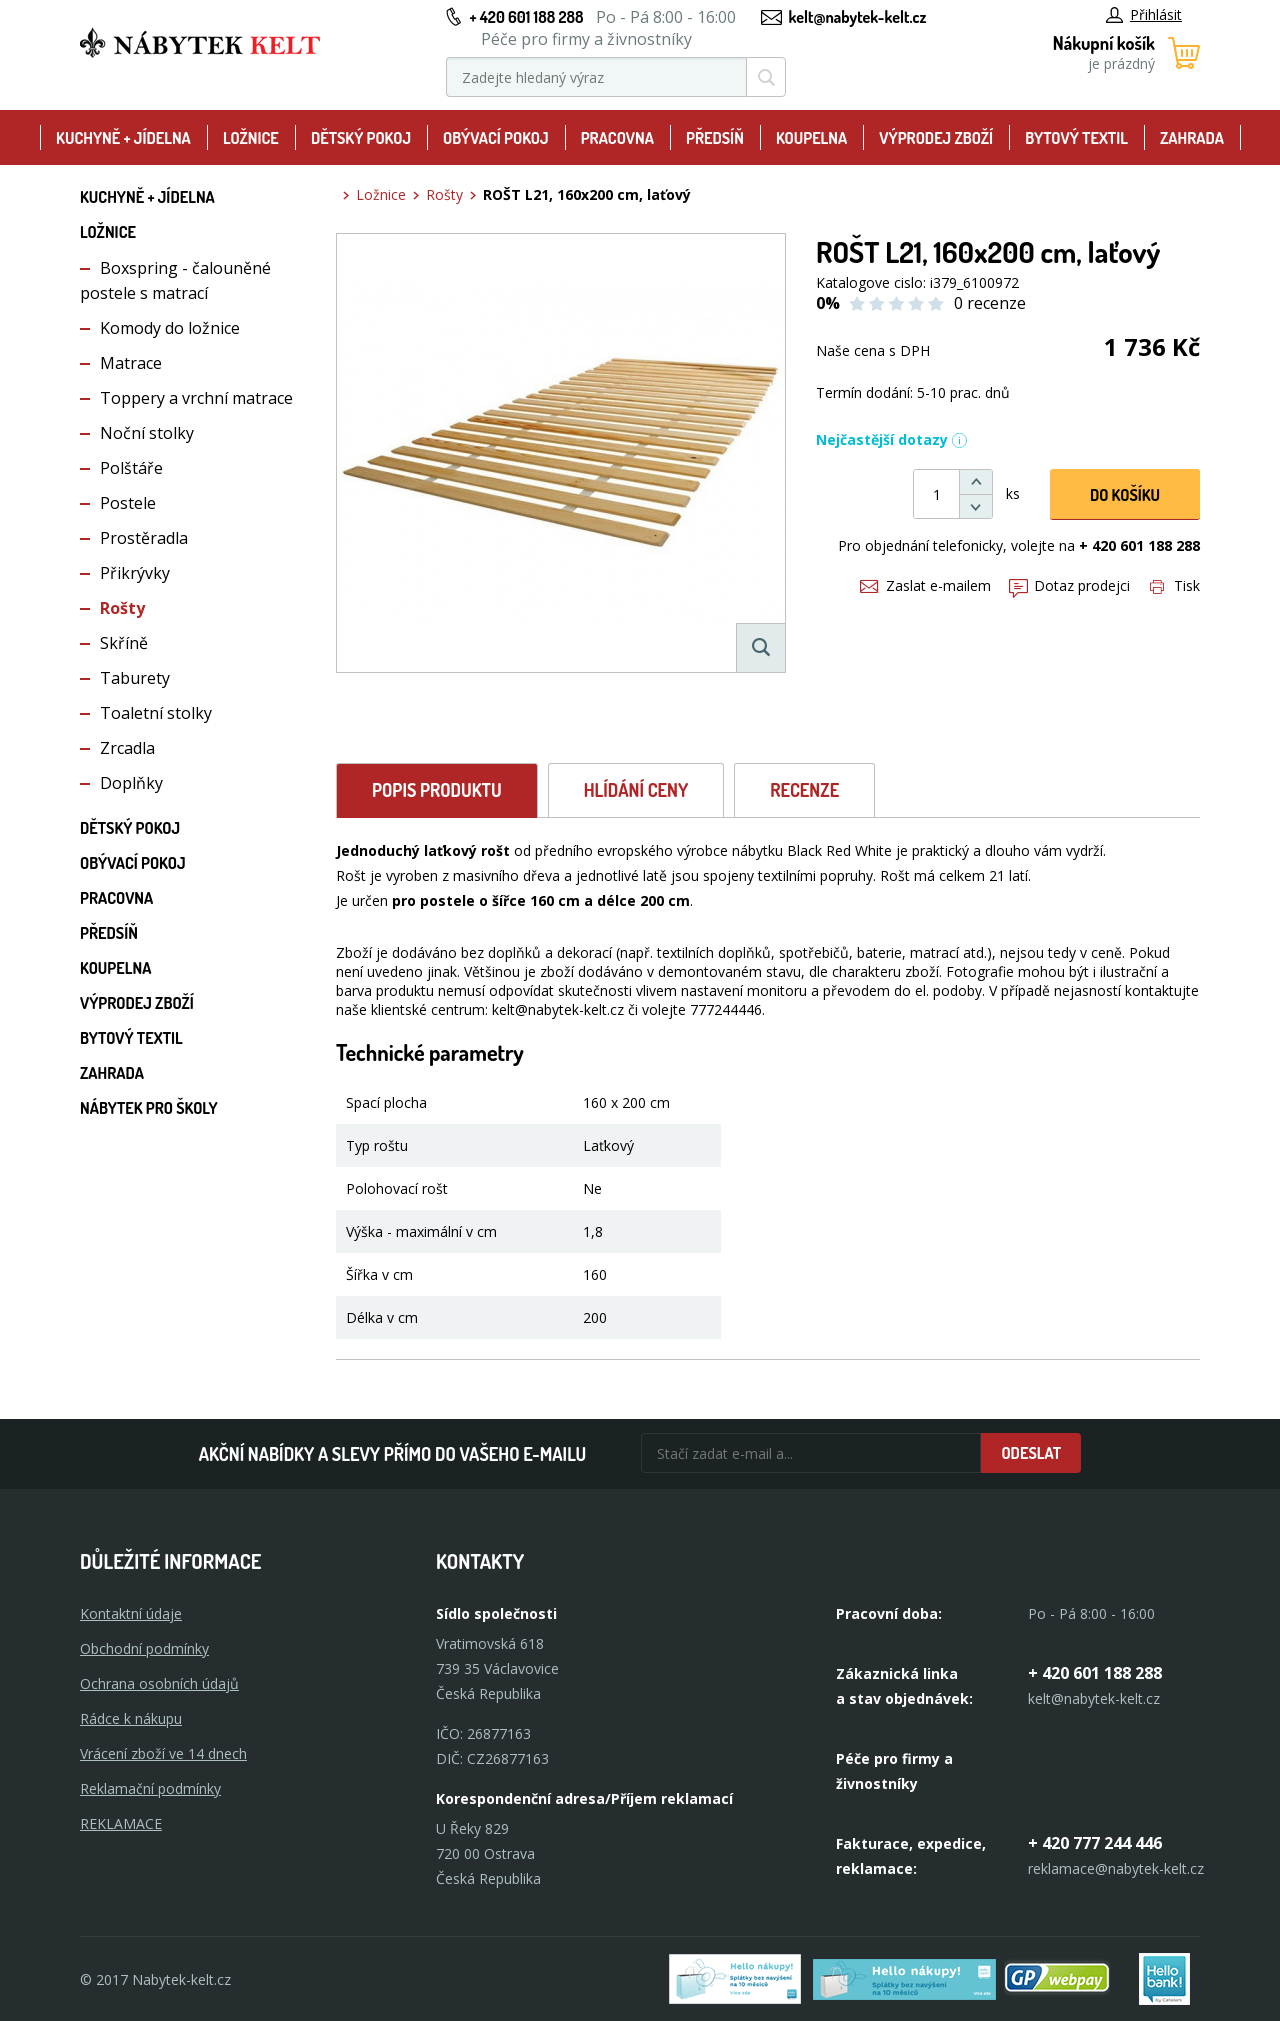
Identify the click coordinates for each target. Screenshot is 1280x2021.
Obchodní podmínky (144, 1648)
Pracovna (617, 138)
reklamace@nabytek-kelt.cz (1116, 1868)
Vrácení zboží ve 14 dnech (163, 1753)
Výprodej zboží (936, 138)
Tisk (1175, 585)
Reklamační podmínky (150, 1788)
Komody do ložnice (170, 328)
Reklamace (121, 1823)
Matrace (131, 363)
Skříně (124, 643)
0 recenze (990, 303)
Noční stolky (147, 433)
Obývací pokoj (496, 138)
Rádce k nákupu (131, 1718)
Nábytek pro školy (149, 1108)
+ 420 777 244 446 (1095, 1843)
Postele (128, 503)
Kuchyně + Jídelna (123, 138)
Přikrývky (135, 573)
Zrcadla (127, 748)
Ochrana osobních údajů (159, 1683)
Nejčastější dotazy (892, 439)
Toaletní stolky (156, 713)
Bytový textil (1076, 138)
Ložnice (251, 138)
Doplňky (131, 783)
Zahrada (1192, 138)
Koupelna (811, 138)
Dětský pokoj (361, 138)
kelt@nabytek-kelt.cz (858, 17)
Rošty (122, 608)
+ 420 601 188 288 (526, 17)
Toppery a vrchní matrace (196, 398)
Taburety (135, 678)
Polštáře (131, 468)
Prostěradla (144, 538)
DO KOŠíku (1125, 495)
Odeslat (1031, 1453)
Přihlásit (1144, 14)
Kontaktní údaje (131, 1613)
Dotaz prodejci (1069, 585)
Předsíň (715, 138)
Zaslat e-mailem (925, 585)
